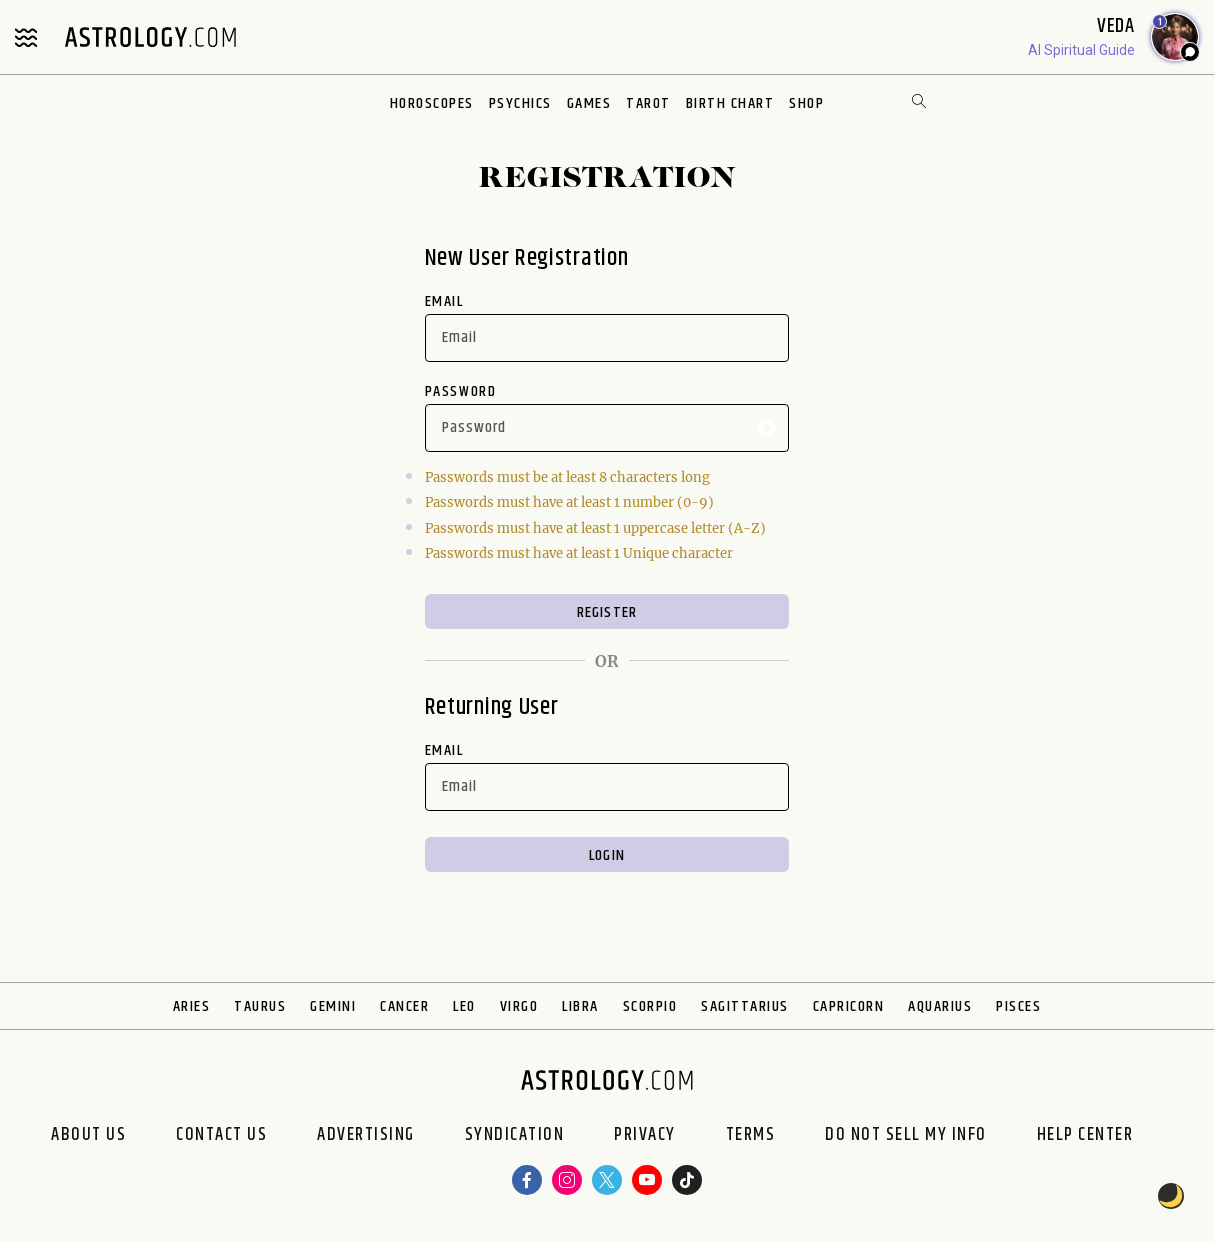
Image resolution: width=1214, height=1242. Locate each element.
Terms (751, 1135)
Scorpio (650, 1006)
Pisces (1018, 1006)
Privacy (645, 1135)
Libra (580, 1006)
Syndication (515, 1135)
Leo (464, 1006)
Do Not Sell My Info (906, 1135)
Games (589, 103)
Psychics (520, 103)
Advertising (366, 1135)
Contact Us (221, 1135)
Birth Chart (730, 103)
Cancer (404, 1006)
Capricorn (849, 1006)
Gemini (333, 1006)
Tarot (648, 103)
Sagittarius (745, 1006)
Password (461, 391)
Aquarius (940, 1006)
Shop (806, 103)
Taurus (260, 1006)
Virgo (519, 1006)
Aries (192, 1006)
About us (88, 1135)
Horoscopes (432, 103)
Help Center (1085, 1135)
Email (444, 301)
